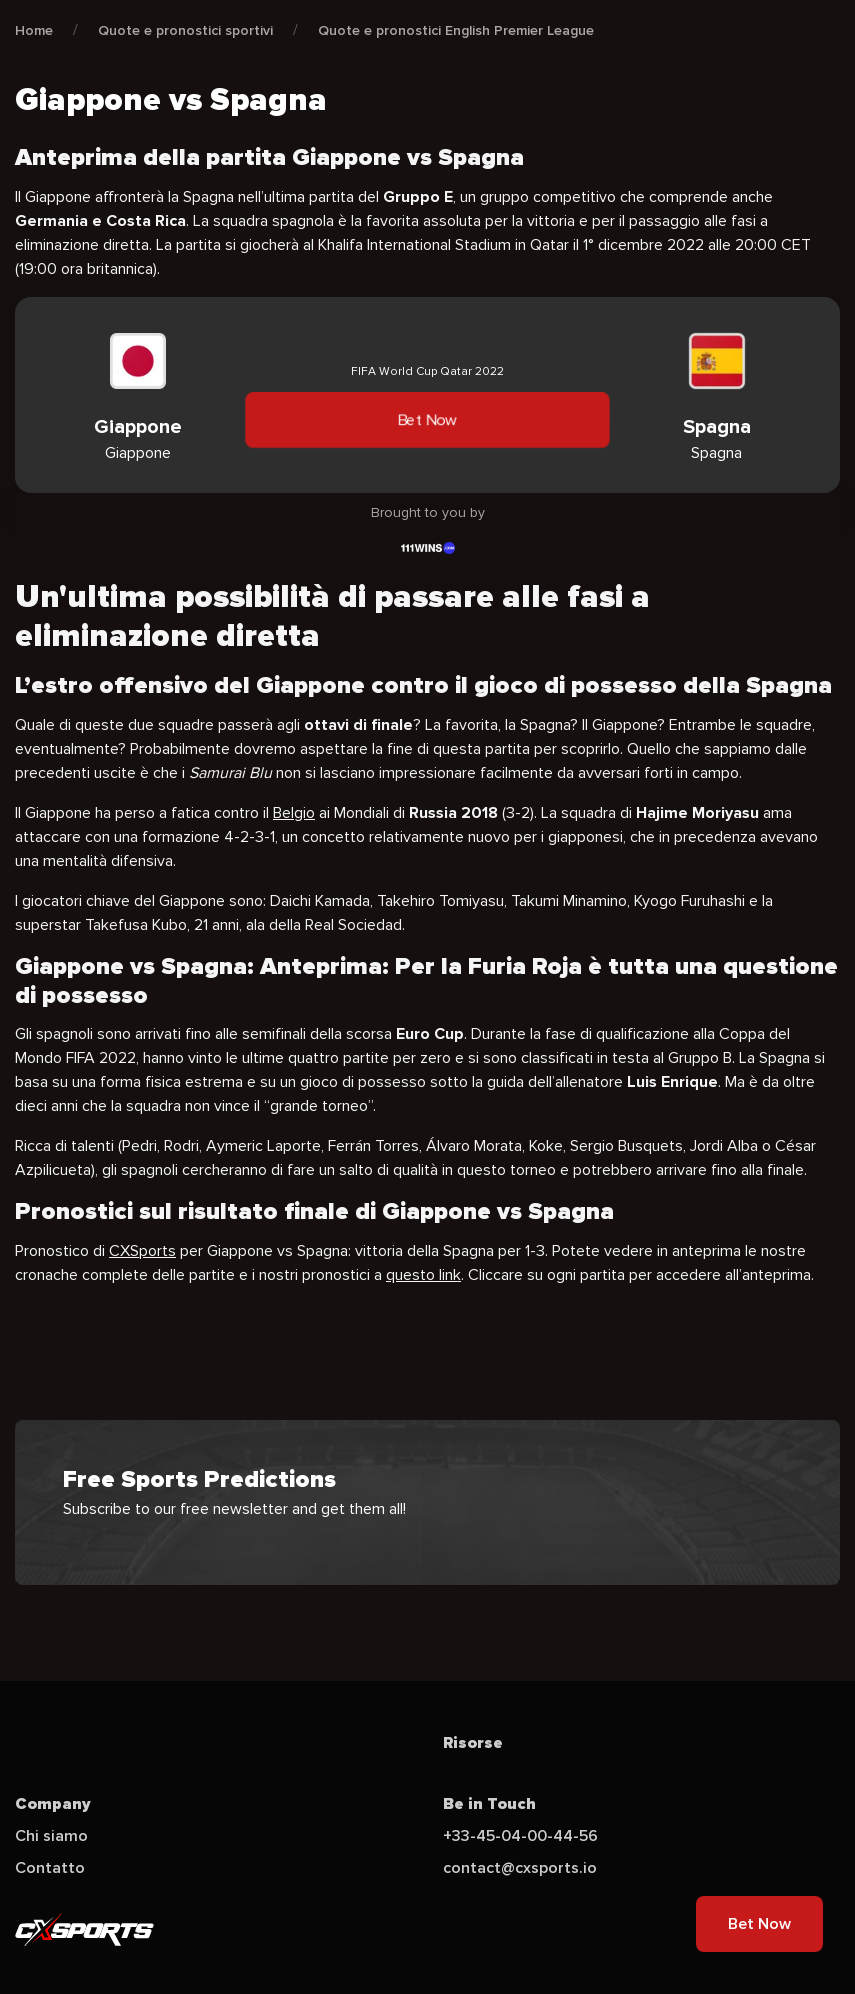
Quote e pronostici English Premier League (456, 30)
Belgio (294, 813)
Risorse (473, 1743)
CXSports (142, 1251)
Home (34, 30)
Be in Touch (489, 1804)
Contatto (50, 1868)
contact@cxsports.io (520, 1868)
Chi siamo (51, 1836)
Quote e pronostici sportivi (185, 30)
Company (53, 1804)
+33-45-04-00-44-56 (520, 1836)
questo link (423, 1275)
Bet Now (427, 420)
